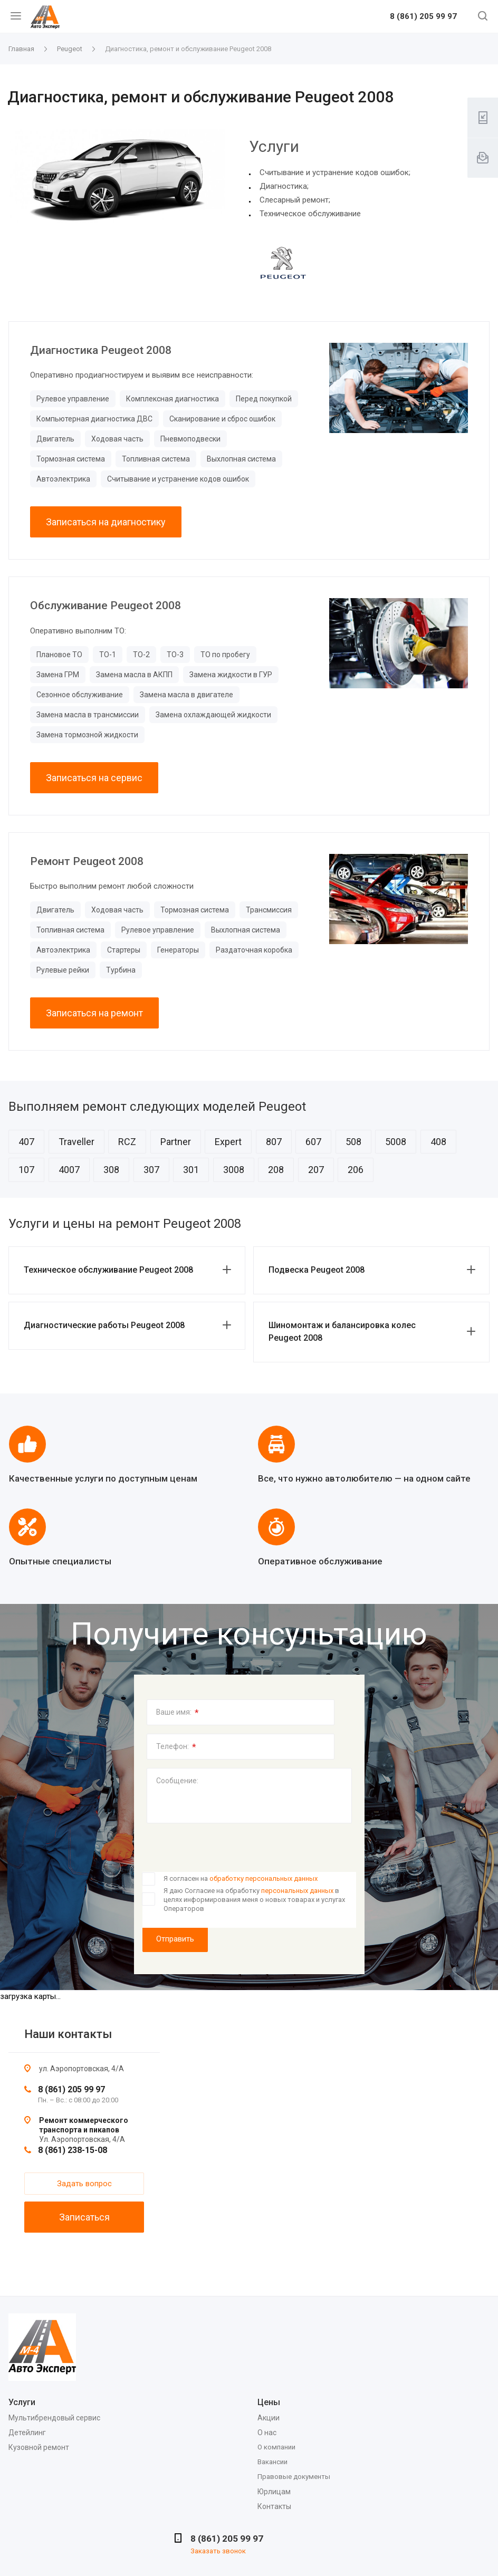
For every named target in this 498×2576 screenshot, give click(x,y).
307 (151, 1169)
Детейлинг (27, 2432)
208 (276, 1169)
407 (26, 1141)
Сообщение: (177, 1780)
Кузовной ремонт (38, 2447)
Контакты (274, 2506)
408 (438, 1141)
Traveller (76, 1141)
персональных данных (297, 1891)
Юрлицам (274, 2491)
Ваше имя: (177, 1712)
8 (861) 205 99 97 (423, 17)
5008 (395, 1141)
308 (111, 1169)
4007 (69, 1169)
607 (313, 1141)
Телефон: (176, 1747)
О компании (276, 2447)
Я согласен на (241, 1878)
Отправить (175, 1939)
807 (274, 1141)
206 (355, 1169)
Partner (175, 1141)
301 (191, 1169)
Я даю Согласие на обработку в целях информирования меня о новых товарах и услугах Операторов (254, 1899)
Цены (268, 2402)
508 (353, 1141)
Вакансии (272, 2462)
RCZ (127, 1141)
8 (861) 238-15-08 (72, 2150)
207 (316, 1169)
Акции (268, 2418)
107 (26, 1169)
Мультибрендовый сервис (54, 2418)
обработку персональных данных (263, 1878)
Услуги (21, 2402)
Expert (228, 1141)
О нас (266, 2432)
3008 (233, 1169)
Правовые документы (293, 2477)
